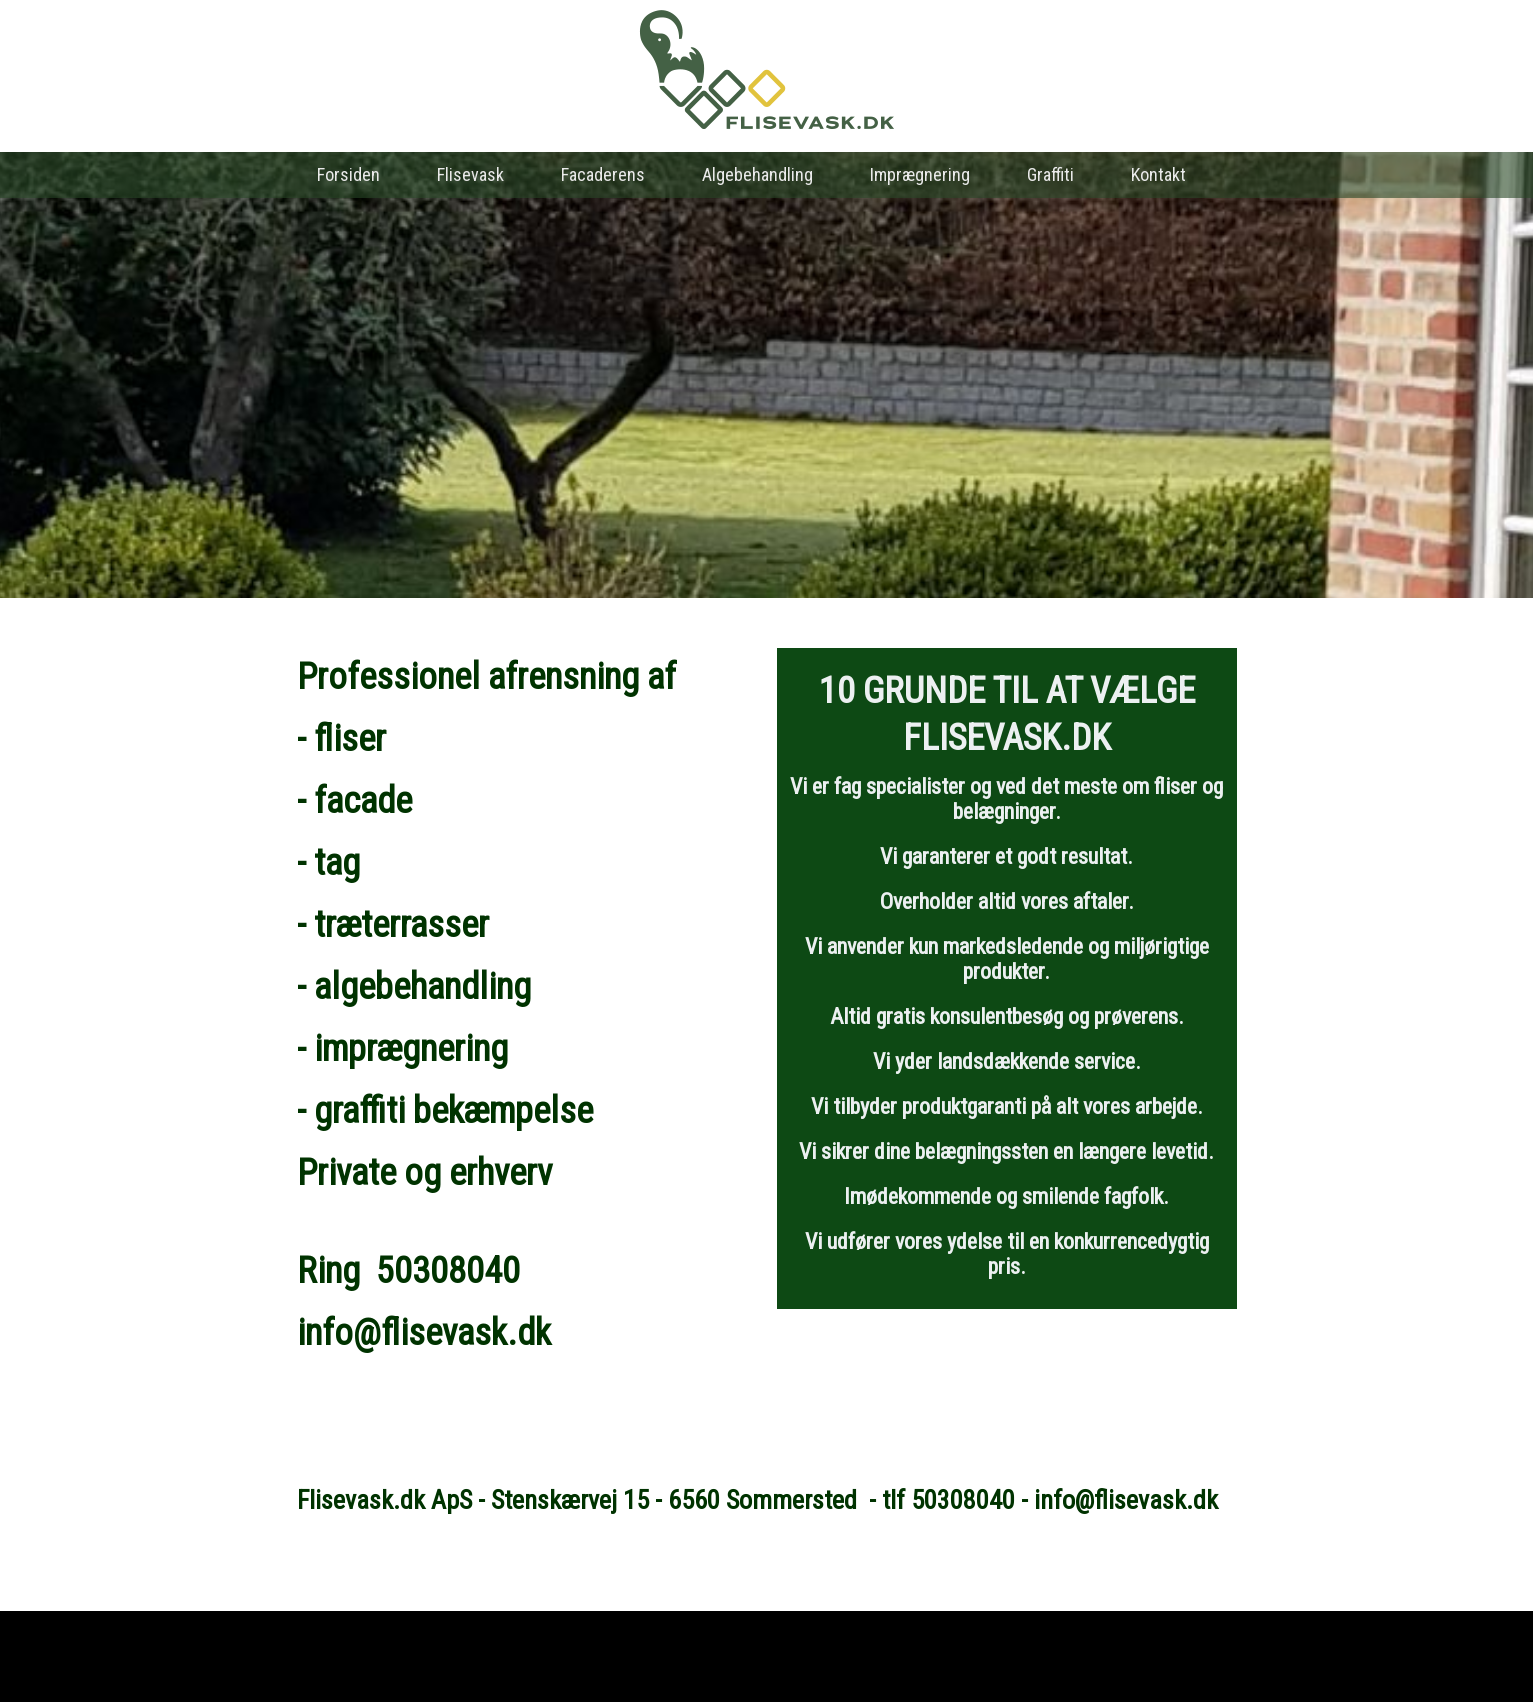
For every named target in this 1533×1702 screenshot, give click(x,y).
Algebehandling (757, 174)
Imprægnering (920, 174)
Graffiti (1050, 174)
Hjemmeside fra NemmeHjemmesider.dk (767, 1665)
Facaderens (603, 174)
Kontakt (1158, 174)
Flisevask (470, 174)
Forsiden (348, 174)
